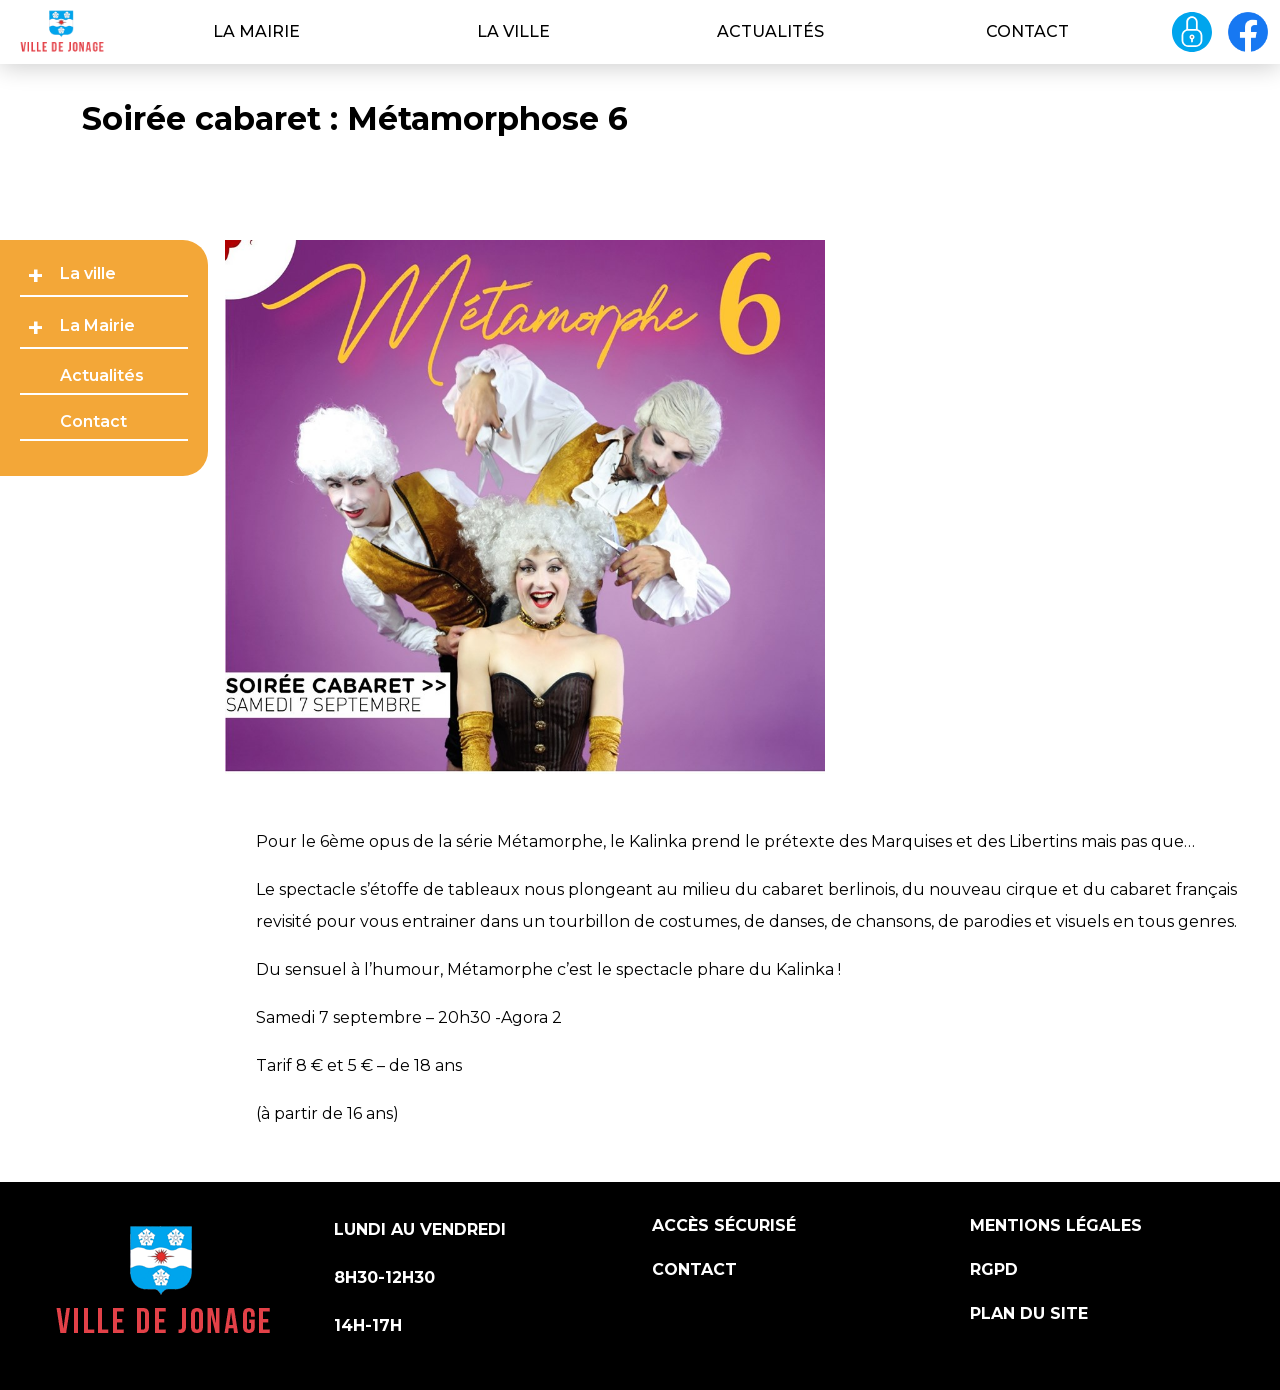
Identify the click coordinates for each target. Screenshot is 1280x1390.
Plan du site (1029, 1313)
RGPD (994, 1269)
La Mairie (256, 31)
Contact (1027, 31)
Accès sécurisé (724, 1225)
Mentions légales (1056, 1225)
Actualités (770, 31)
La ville (513, 31)
